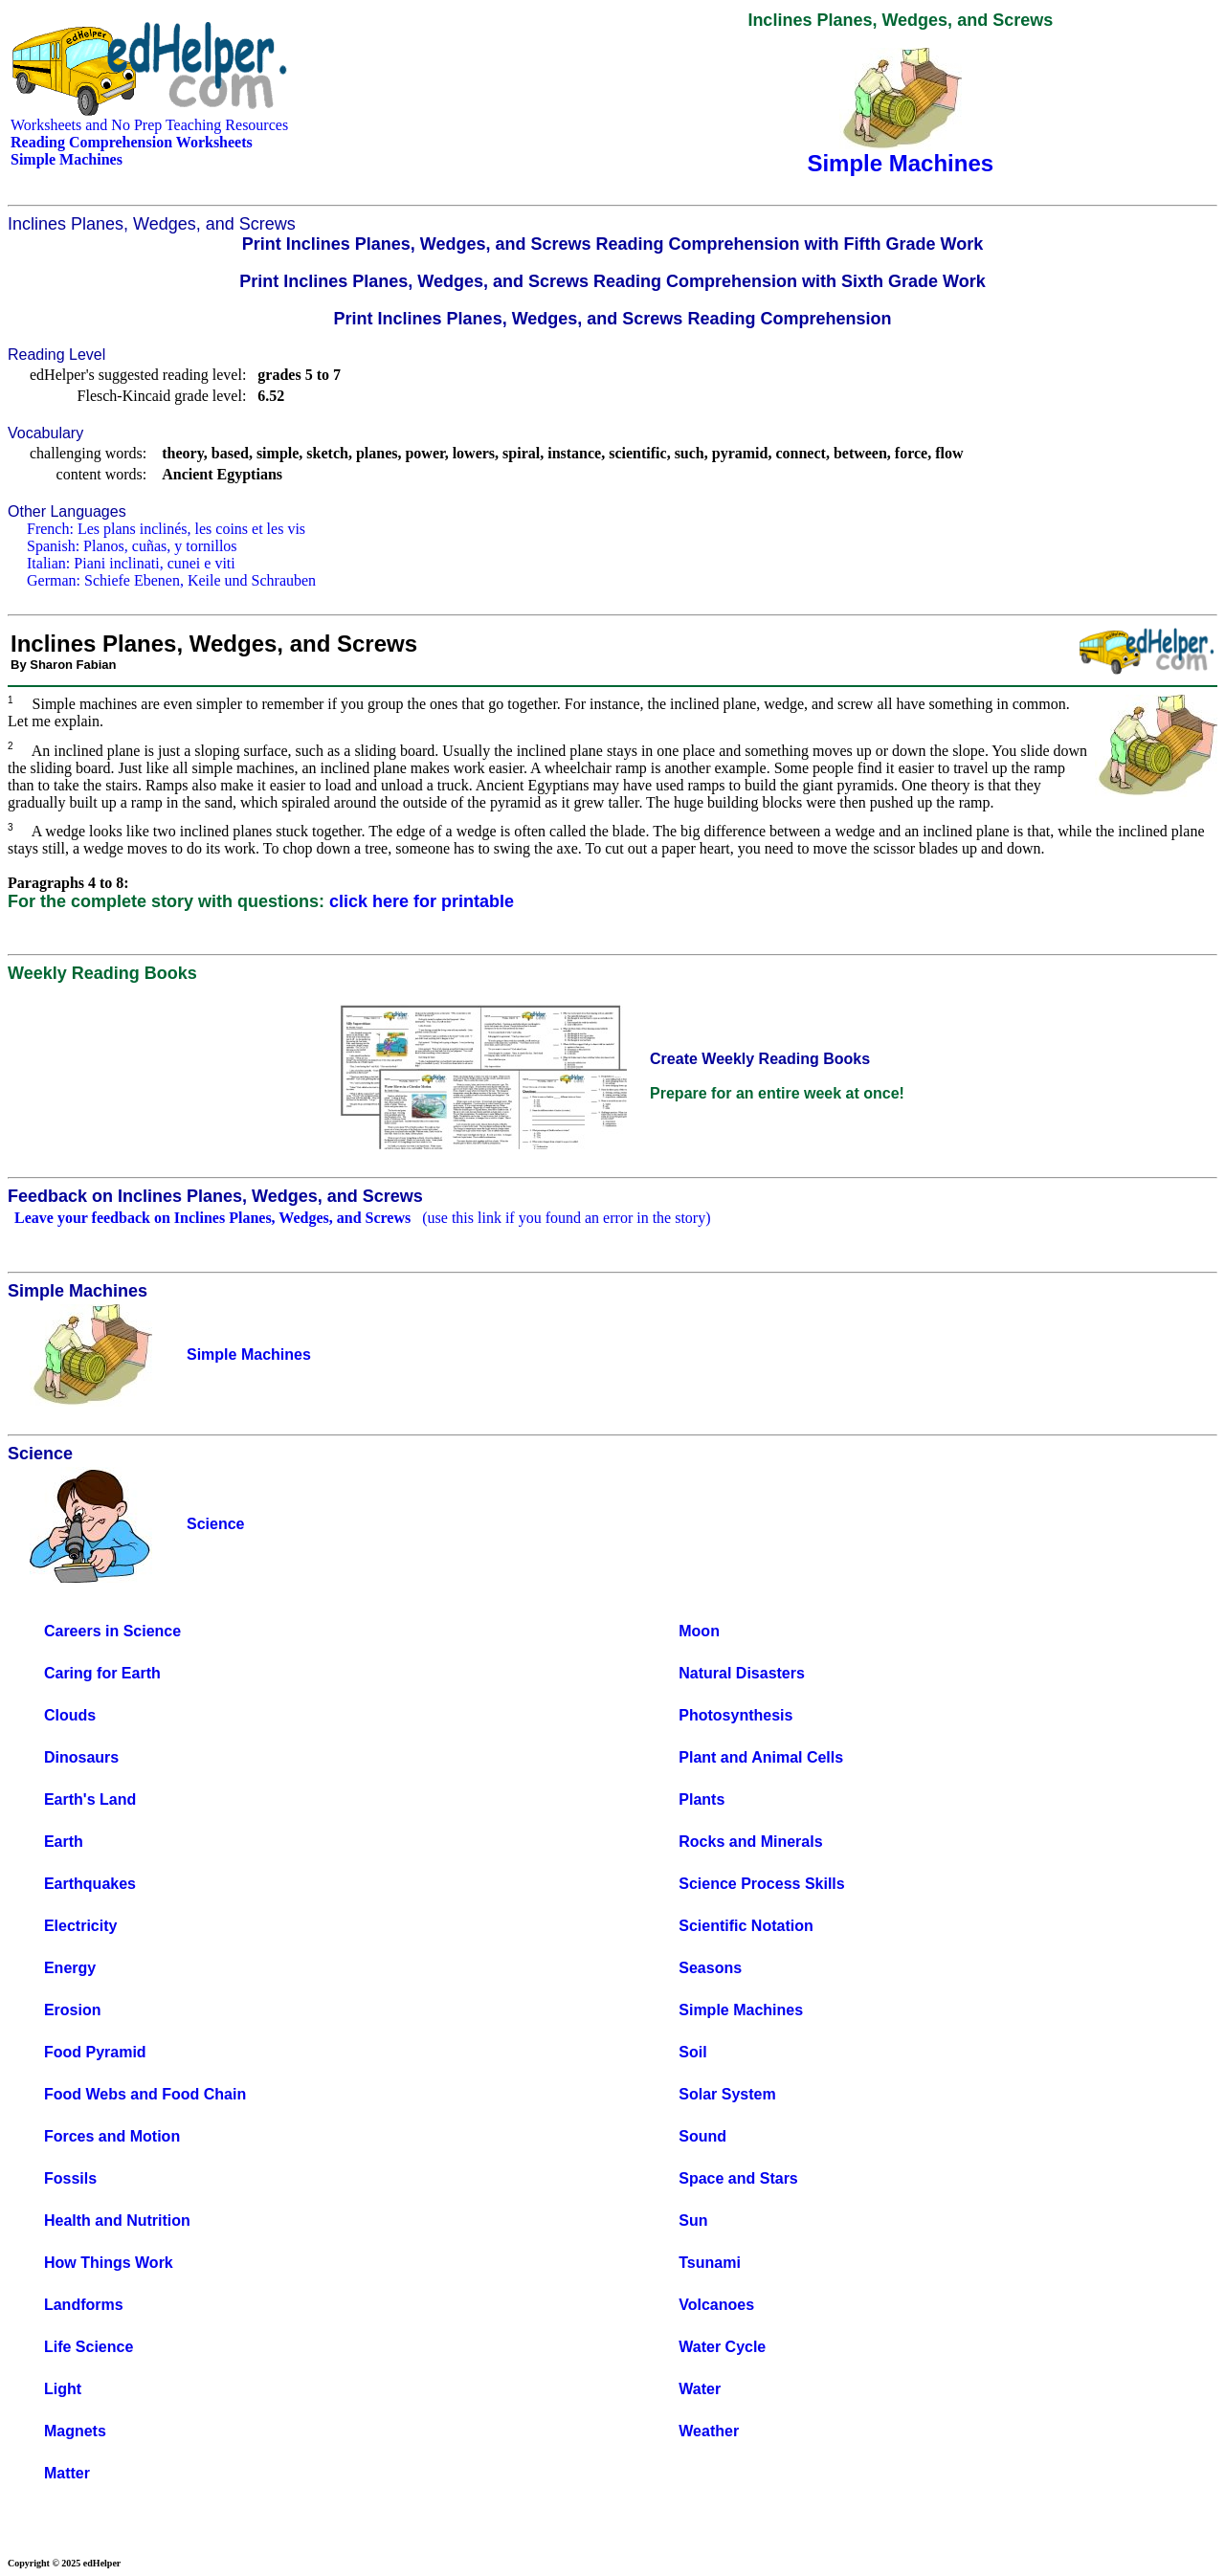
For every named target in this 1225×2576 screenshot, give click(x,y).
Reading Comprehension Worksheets (132, 142)
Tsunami (710, 2262)
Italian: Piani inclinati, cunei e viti (131, 563)
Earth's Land (90, 1799)
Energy (70, 1968)
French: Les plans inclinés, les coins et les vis (166, 529)
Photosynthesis (735, 1715)
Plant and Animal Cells (761, 1757)
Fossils (70, 2178)
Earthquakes (90, 1884)
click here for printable (421, 901)
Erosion (72, 2010)
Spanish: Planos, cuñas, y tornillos (132, 546)
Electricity (80, 1926)
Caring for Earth (102, 1673)
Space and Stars (738, 2178)
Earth (63, 1841)
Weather (709, 2431)
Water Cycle (722, 2347)
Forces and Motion (112, 2136)
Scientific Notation (746, 1926)
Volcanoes (716, 2305)
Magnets (75, 2431)
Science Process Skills (761, 1884)
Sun (693, 2220)
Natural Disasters (742, 1673)
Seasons (710, 1968)
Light (62, 2389)
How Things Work (108, 2262)
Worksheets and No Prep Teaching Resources (149, 125)
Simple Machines (741, 2010)
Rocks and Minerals (750, 1841)
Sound (702, 2136)
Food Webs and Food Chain (145, 2094)
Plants (701, 1799)
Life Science (88, 2347)
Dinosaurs (81, 1757)
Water (700, 2389)
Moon (699, 1631)
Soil (692, 2052)
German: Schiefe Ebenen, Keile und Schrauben (171, 580)
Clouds (70, 1715)
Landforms (83, 2305)
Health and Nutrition (117, 2220)
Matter (67, 2473)
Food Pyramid (95, 2052)
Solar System (727, 2094)
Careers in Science (112, 1631)
